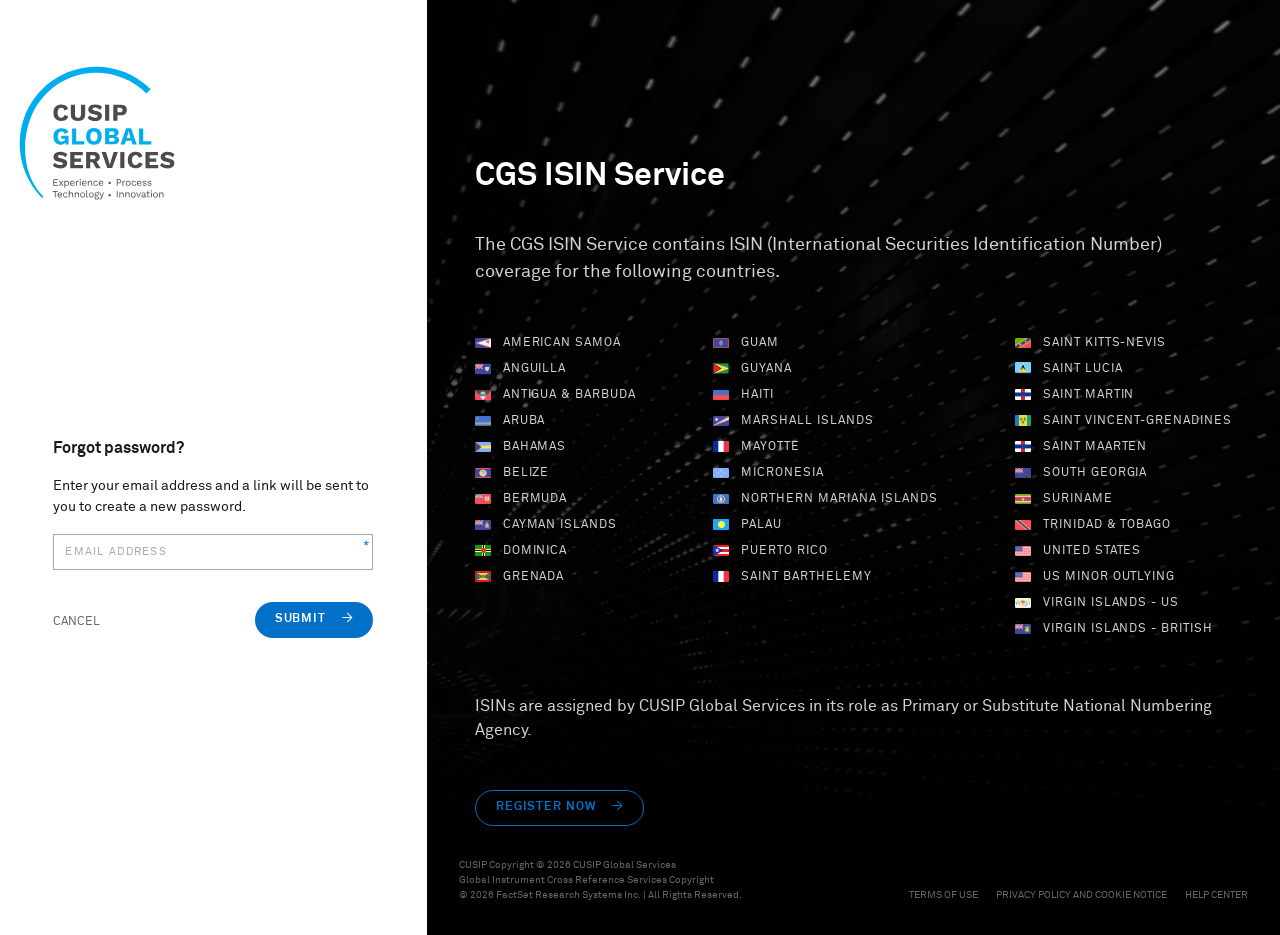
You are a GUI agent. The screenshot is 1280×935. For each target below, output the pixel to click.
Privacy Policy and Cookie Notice (1082, 895)
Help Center (1216, 895)
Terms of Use (944, 895)
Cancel (76, 622)
